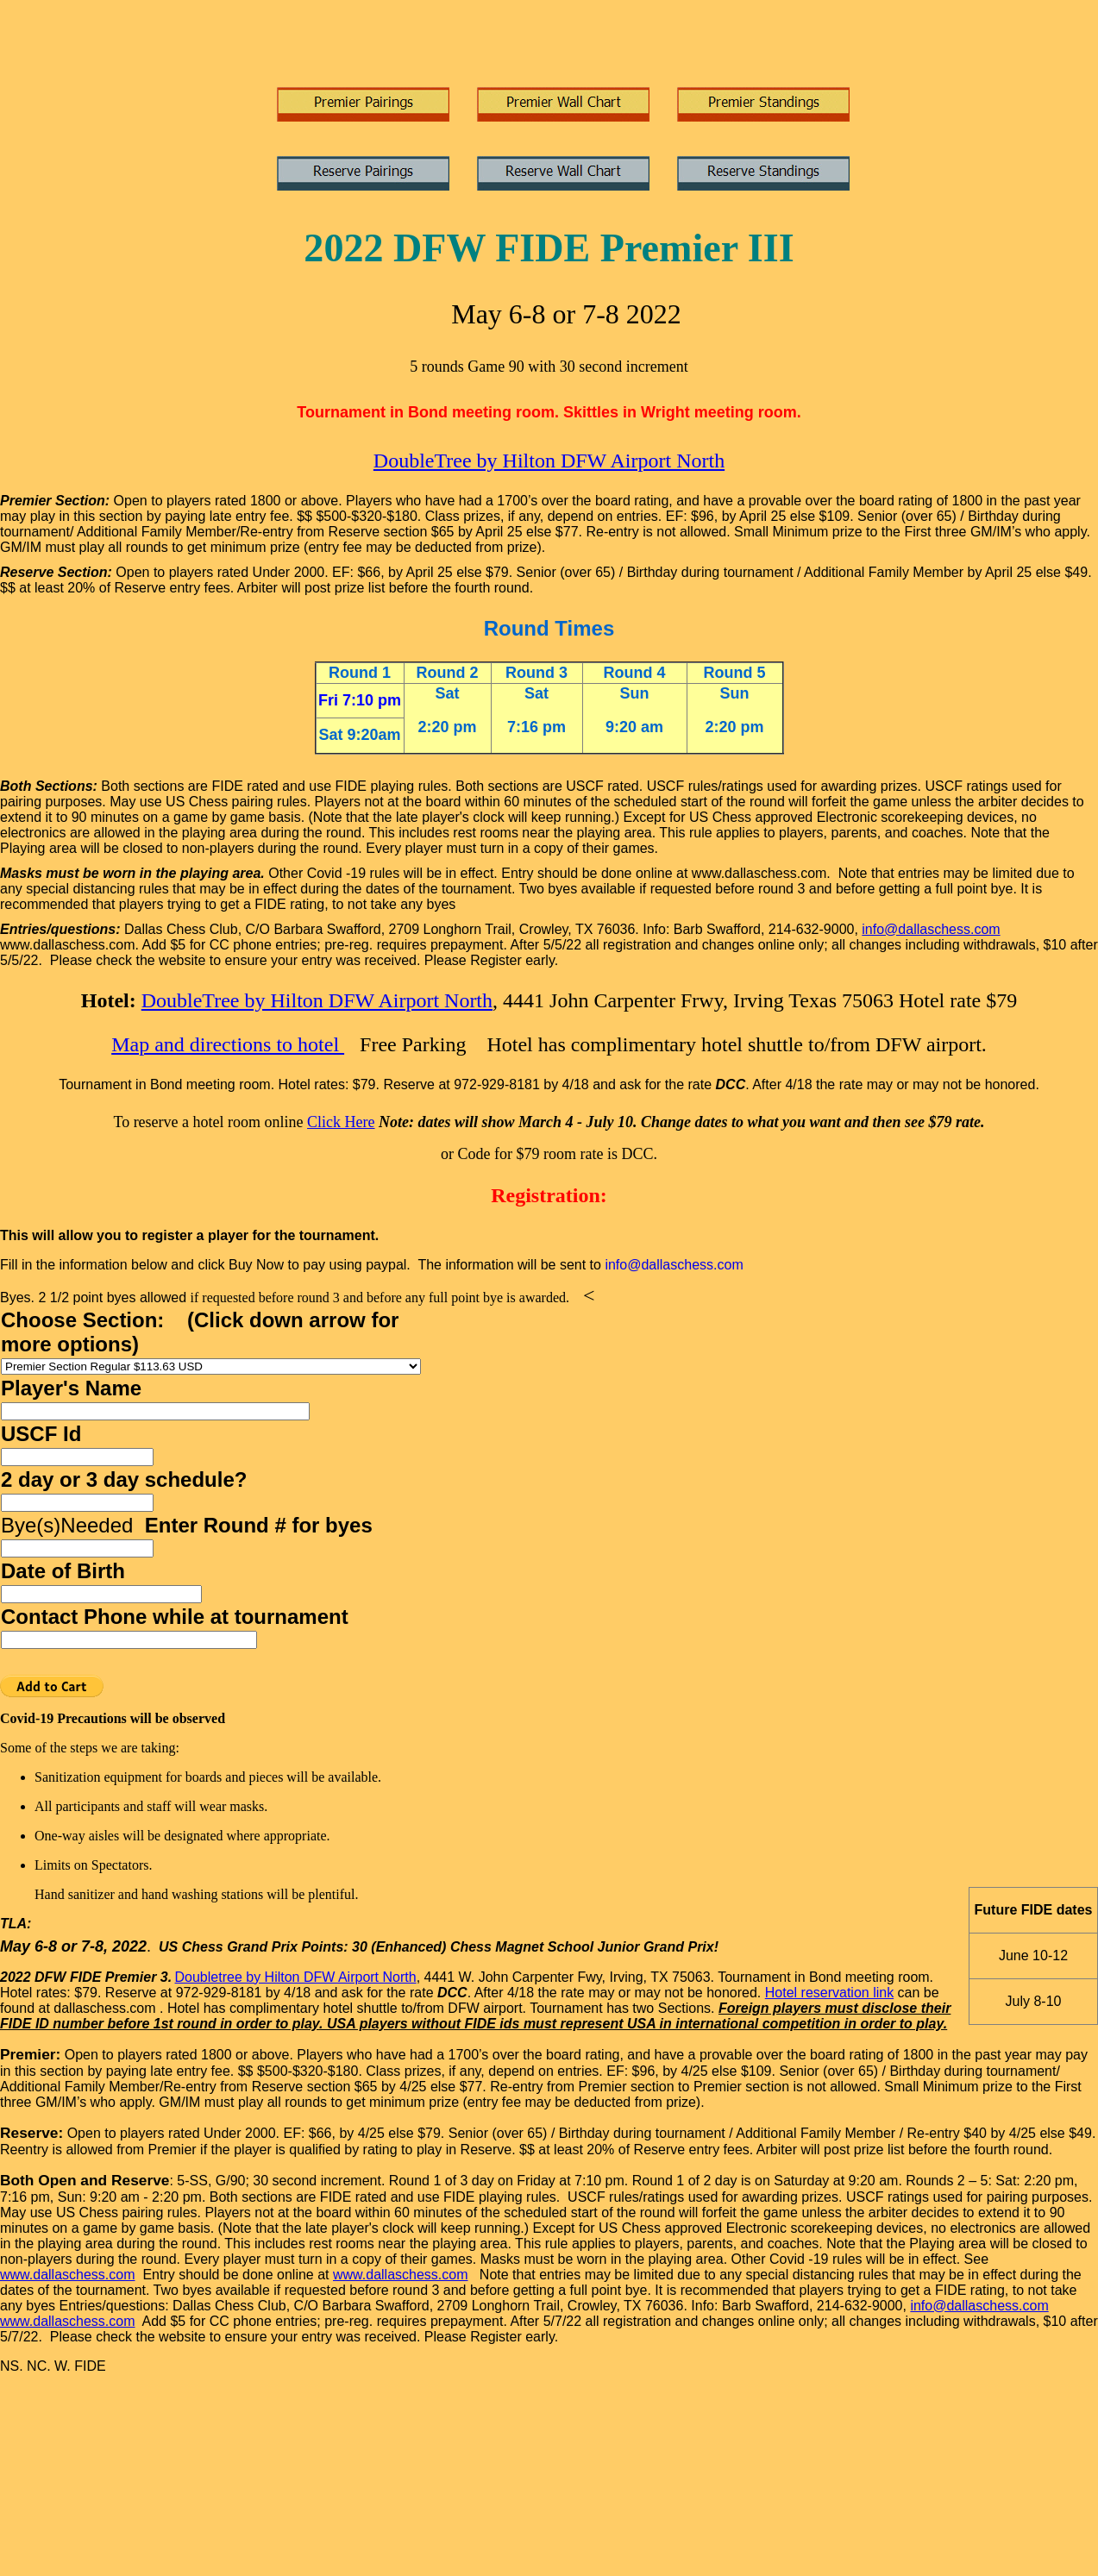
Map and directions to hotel (227, 1044)
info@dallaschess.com (931, 929)
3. (166, 1977)
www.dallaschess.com (67, 2274)
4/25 (696, 2071)
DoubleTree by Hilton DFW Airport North (549, 460)
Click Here (340, 1122)
